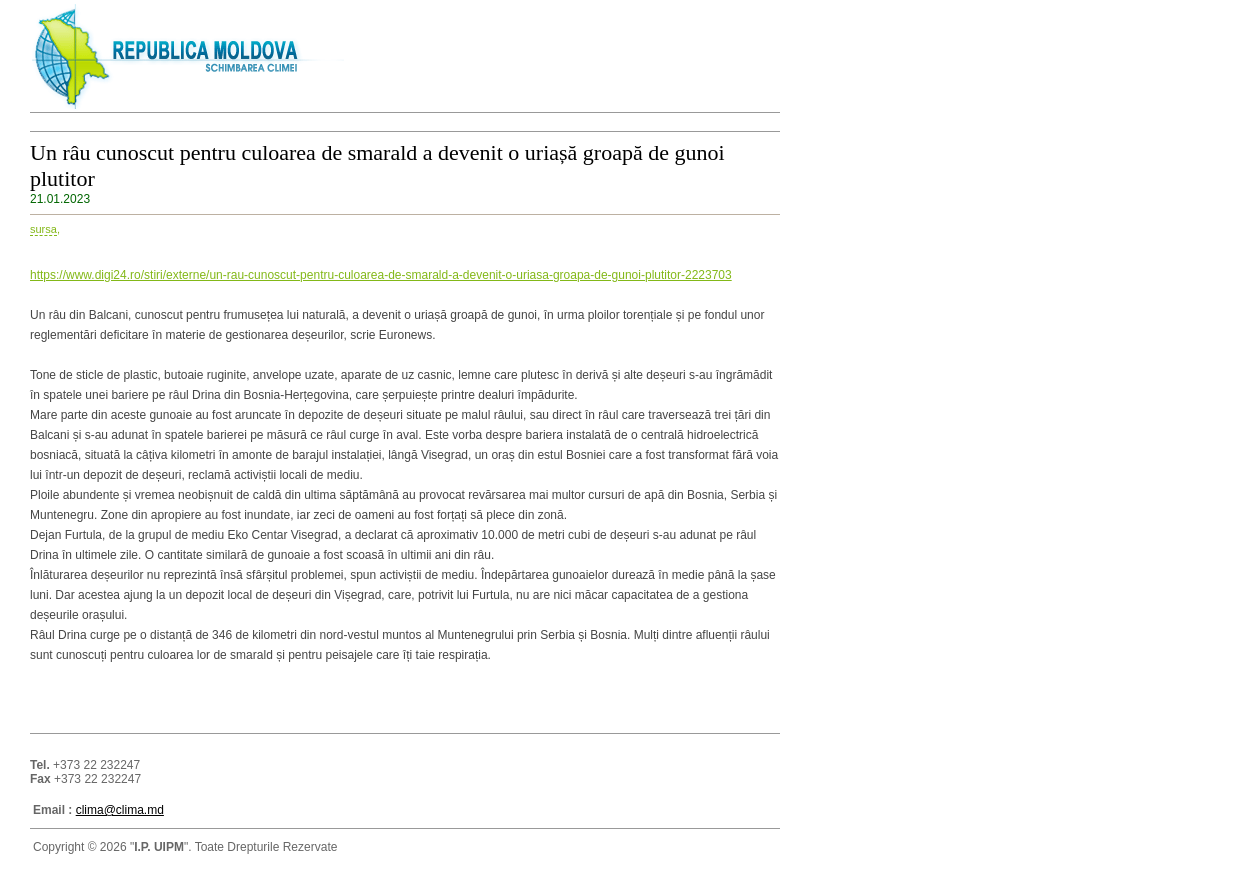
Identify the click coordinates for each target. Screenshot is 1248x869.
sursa (43, 229)
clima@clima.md (120, 810)
